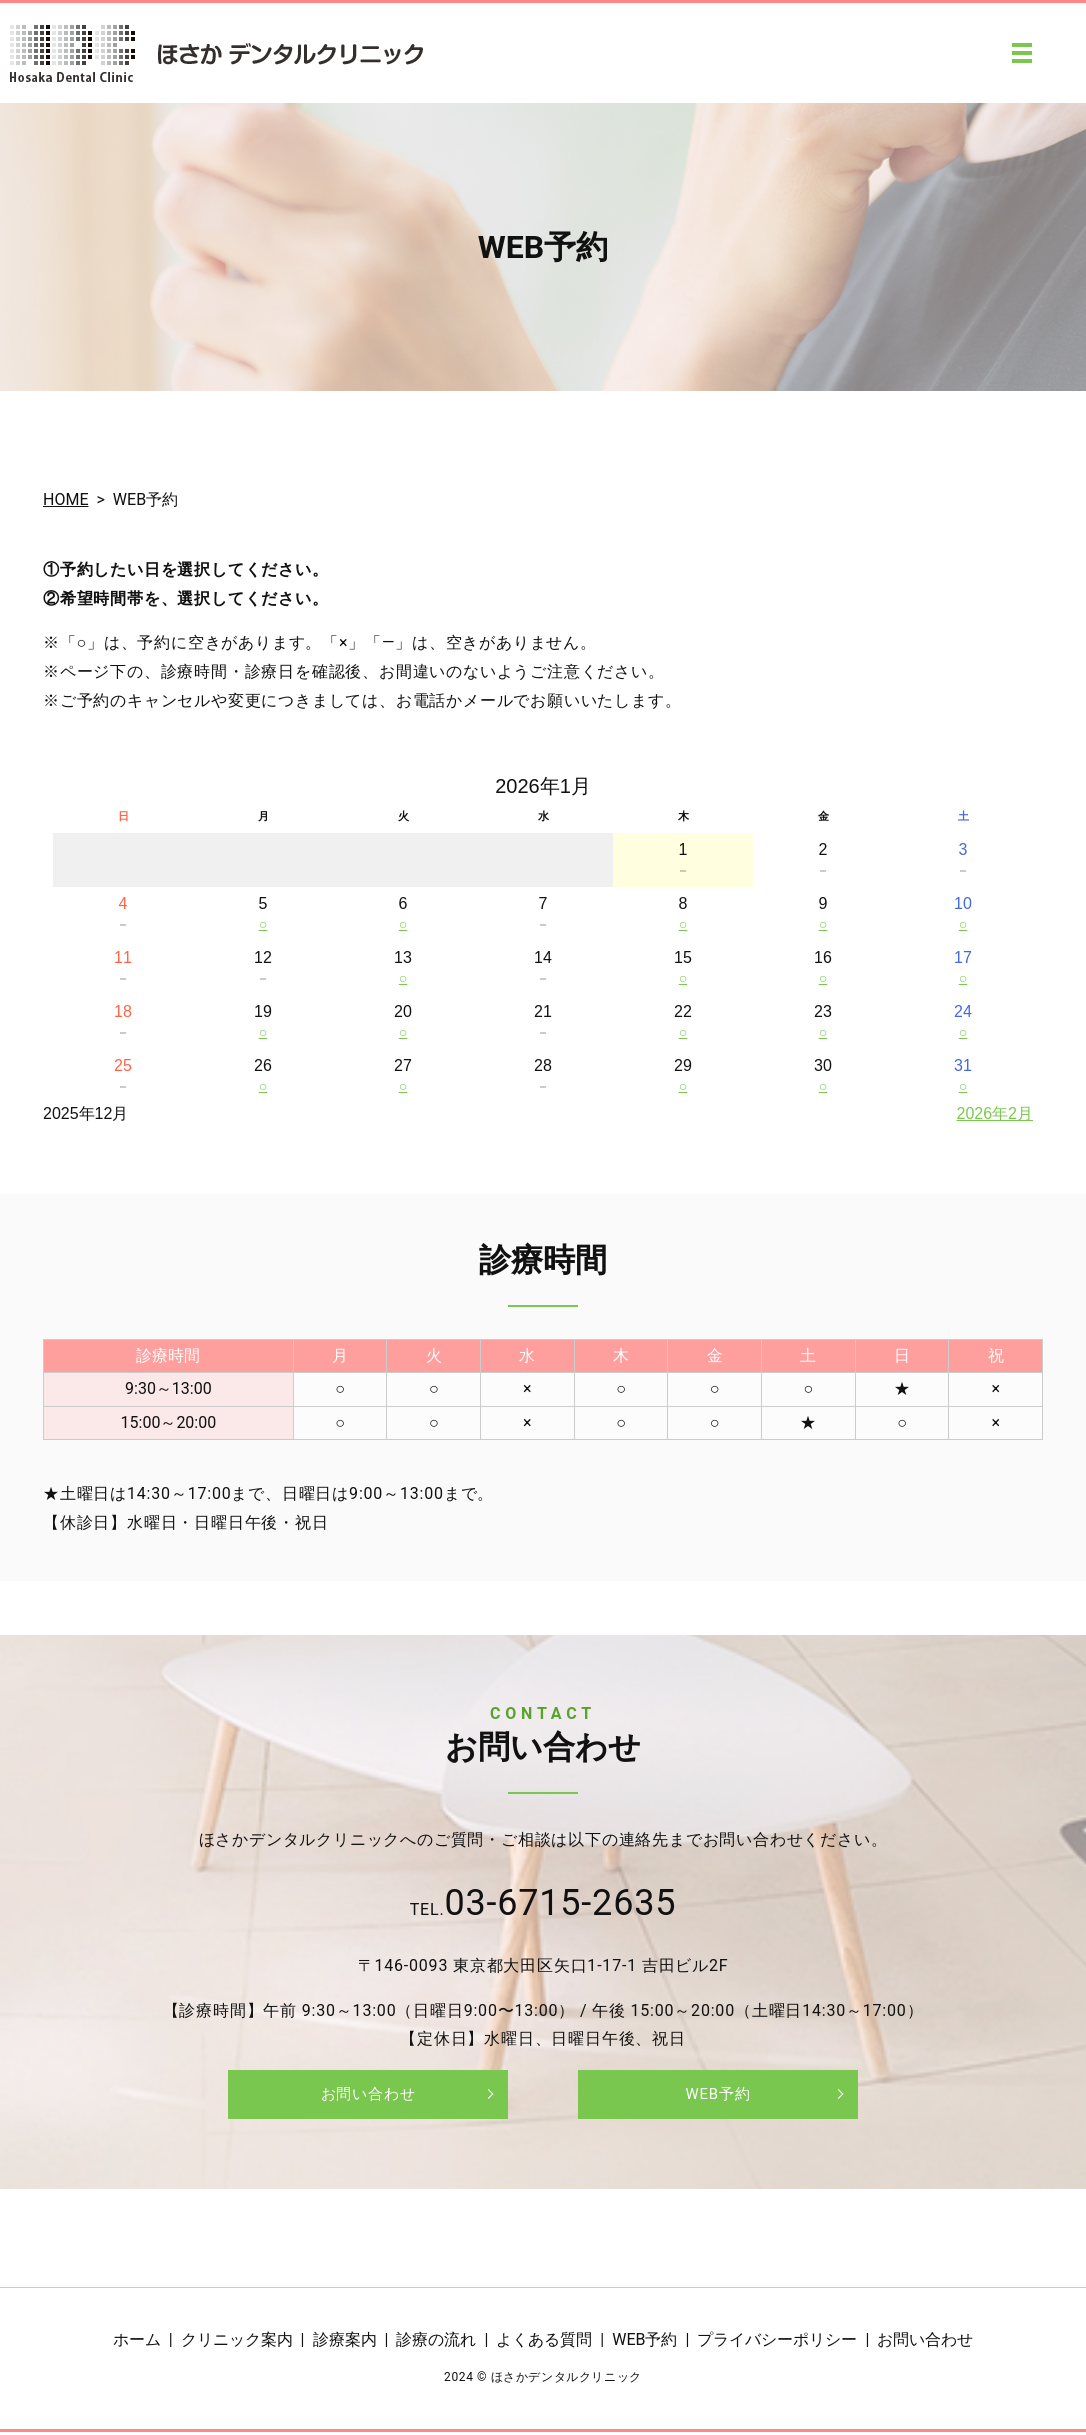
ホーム (137, 2342)
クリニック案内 (237, 2342)
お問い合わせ (368, 2095)
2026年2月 (995, 1113)
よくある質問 (544, 2342)
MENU (1022, 53)
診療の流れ (436, 2342)
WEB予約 (717, 2095)
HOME (65, 499)
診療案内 (345, 2342)
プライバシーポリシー (777, 2342)
